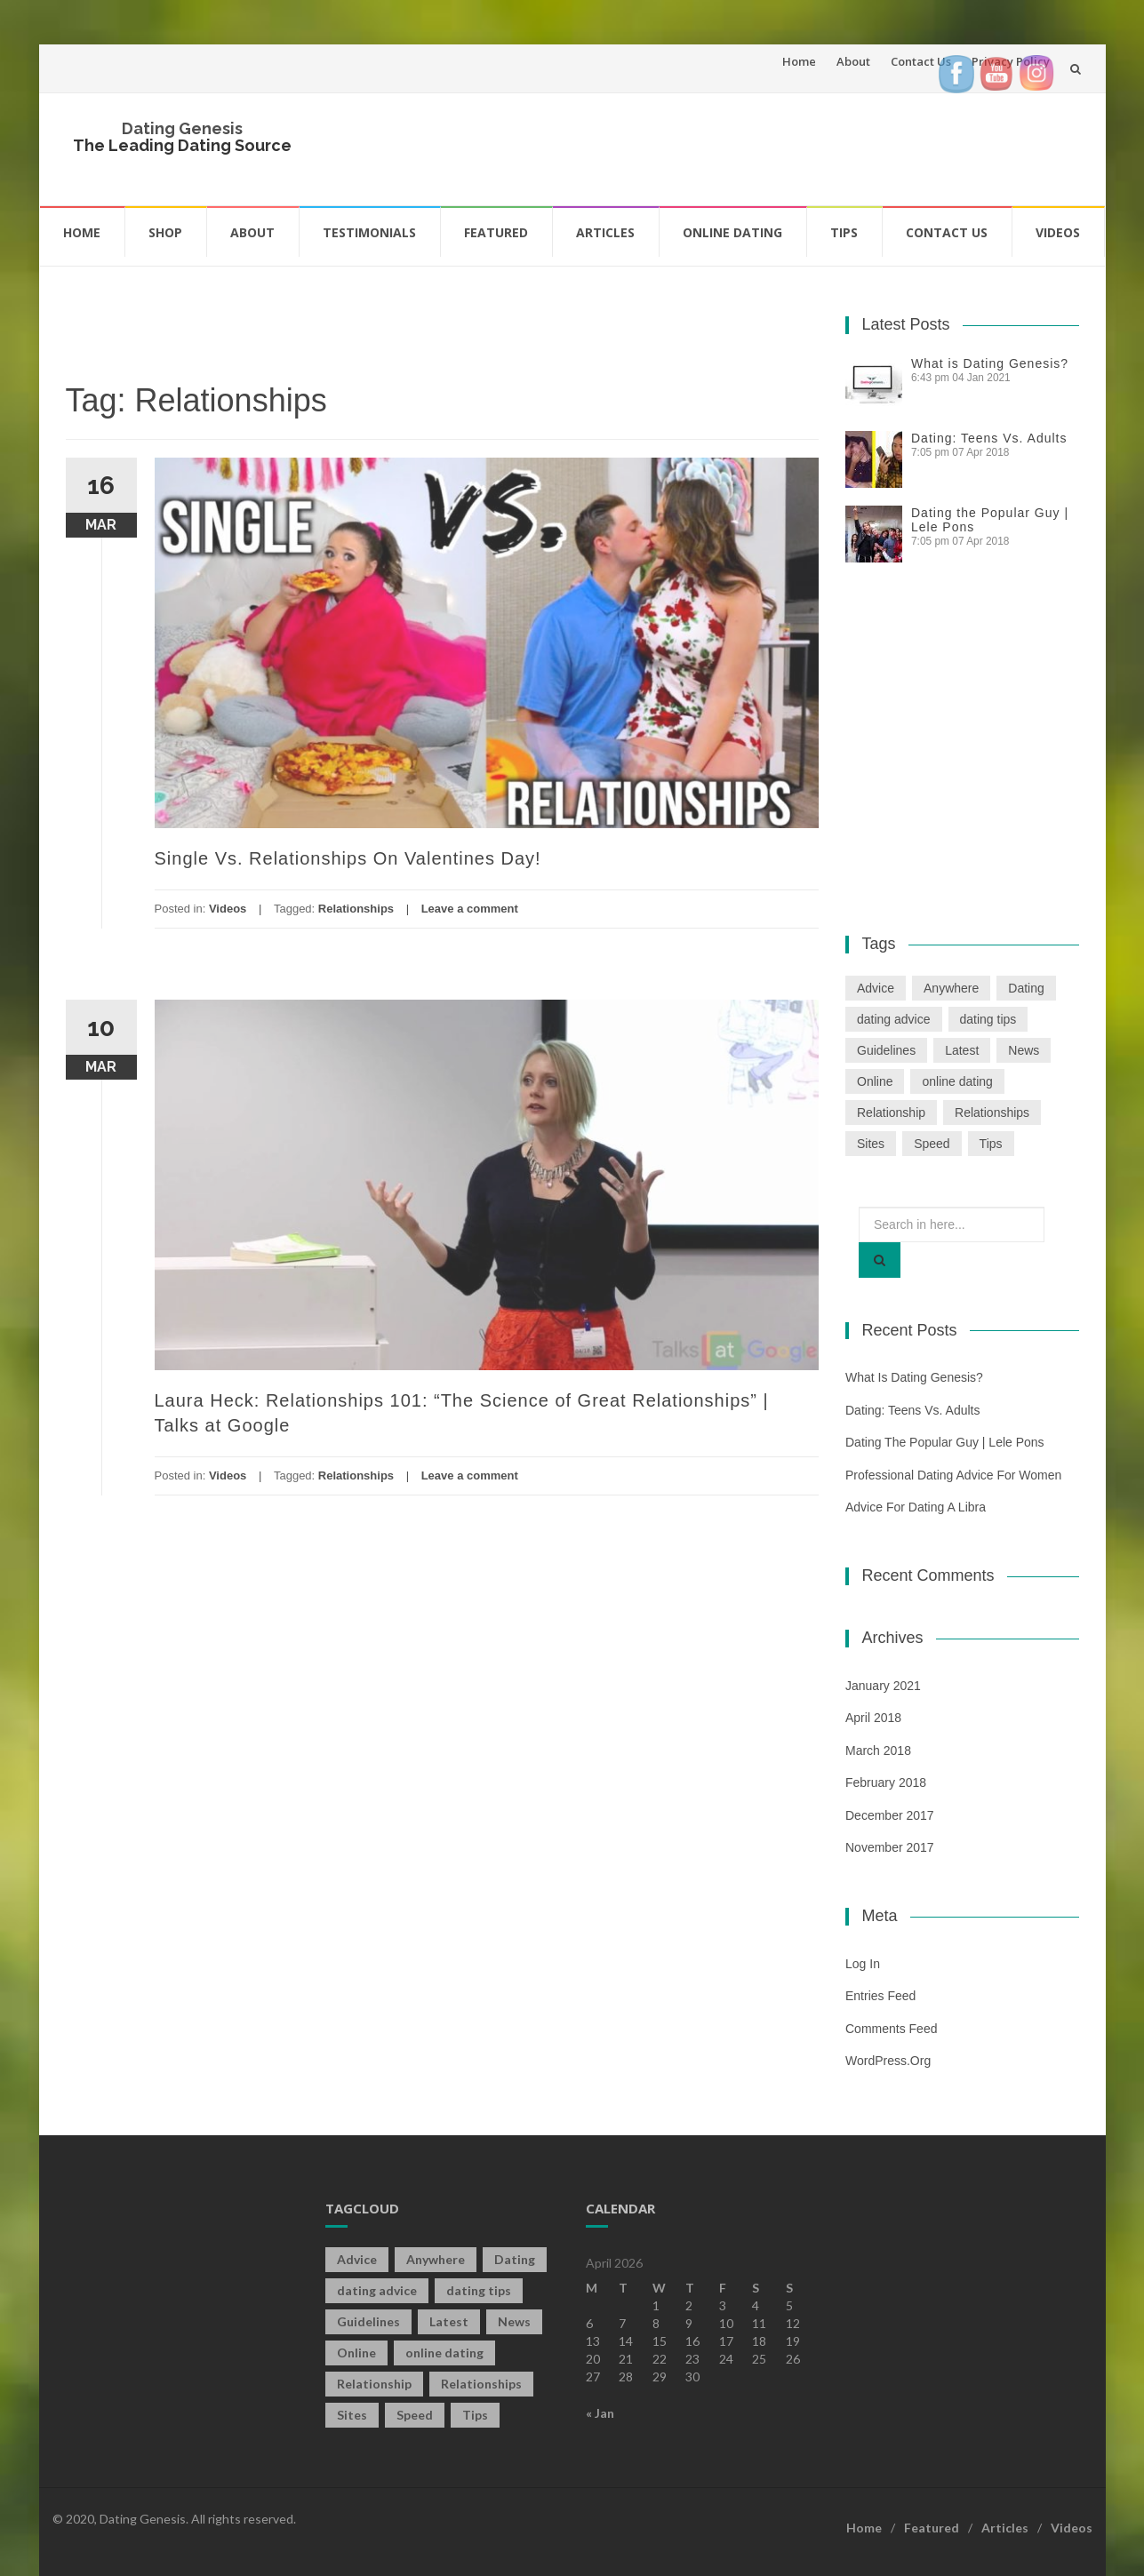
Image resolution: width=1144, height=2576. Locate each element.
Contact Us (921, 61)
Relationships (356, 908)
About (853, 61)
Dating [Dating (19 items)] (1026, 988)
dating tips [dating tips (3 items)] (988, 1019)
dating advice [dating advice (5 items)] (894, 1019)
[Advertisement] (755, 147)
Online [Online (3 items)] (874, 1081)
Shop (165, 232)
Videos (1058, 232)
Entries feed (880, 1996)
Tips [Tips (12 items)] (991, 1143)
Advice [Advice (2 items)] (875, 988)
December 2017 (889, 1815)
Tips (844, 232)
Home (799, 61)
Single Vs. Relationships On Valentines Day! (348, 858)
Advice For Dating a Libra (915, 1507)
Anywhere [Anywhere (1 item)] (951, 988)
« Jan (600, 2412)
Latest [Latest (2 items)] (962, 1050)
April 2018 (873, 1718)
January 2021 (883, 1686)
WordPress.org (888, 2061)
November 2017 (889, 1847)
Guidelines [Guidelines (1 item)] (886, 1050)
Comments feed (891, 2029)
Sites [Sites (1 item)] (870, 1143)
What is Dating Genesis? (989, 363)
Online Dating (732, 232)
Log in (862, 1964)
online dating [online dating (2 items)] (957, 1081)
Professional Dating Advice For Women (953, 1475)
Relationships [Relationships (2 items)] (992, 1112)
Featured (496, 232)
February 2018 (885, 1782)
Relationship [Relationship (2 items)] (891, 1112)
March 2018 (878, 1750)
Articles (605, 232)
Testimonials (369, 232)
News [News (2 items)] (1023, 1050)
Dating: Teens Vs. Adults (989, 438)
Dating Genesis (182, 128)
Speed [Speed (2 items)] (931, 1143)
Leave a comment (469, 908)
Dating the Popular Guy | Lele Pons (944, 1442)
